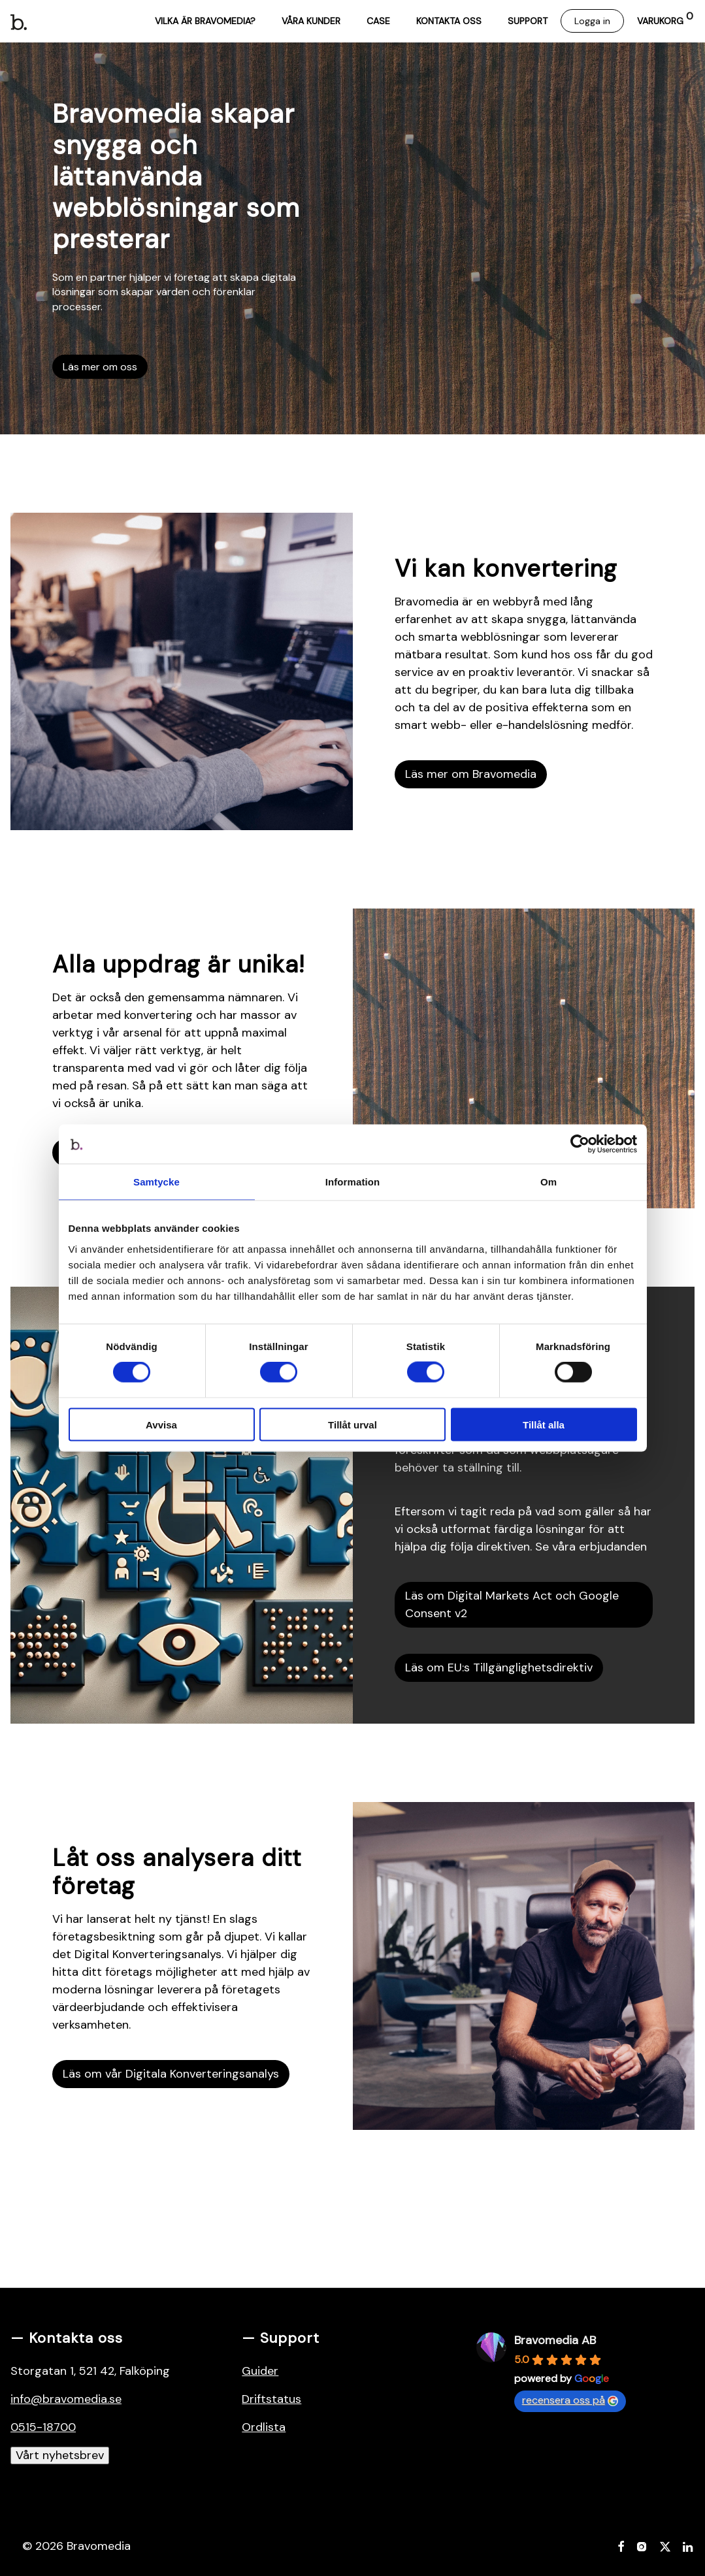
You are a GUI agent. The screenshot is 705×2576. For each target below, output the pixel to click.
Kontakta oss (449, 21)
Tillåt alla (544, 1424)
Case (378, 21)
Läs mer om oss (100, 367)
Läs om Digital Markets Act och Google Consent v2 (512, 1604)
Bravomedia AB (555, 2340)
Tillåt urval (352, 1424)
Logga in (592, 21)
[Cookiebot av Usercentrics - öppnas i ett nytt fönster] (580, 1144)
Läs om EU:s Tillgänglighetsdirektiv (499, 1667)
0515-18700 (43, 2427)
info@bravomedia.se (66, 2399)
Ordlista (264, 2427)
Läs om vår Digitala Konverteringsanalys (171, 2074)
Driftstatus (271, 2399)
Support (528, 21)
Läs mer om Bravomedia (470, 774)
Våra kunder (311, 21)
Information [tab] (352, 1181)
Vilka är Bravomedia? (205, 21)
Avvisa (161, 1424)
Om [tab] (548, 1181)
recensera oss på (570, 2400)
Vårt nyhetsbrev (60, 2455)
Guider (260, 2371)
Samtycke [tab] (156, 1181)
